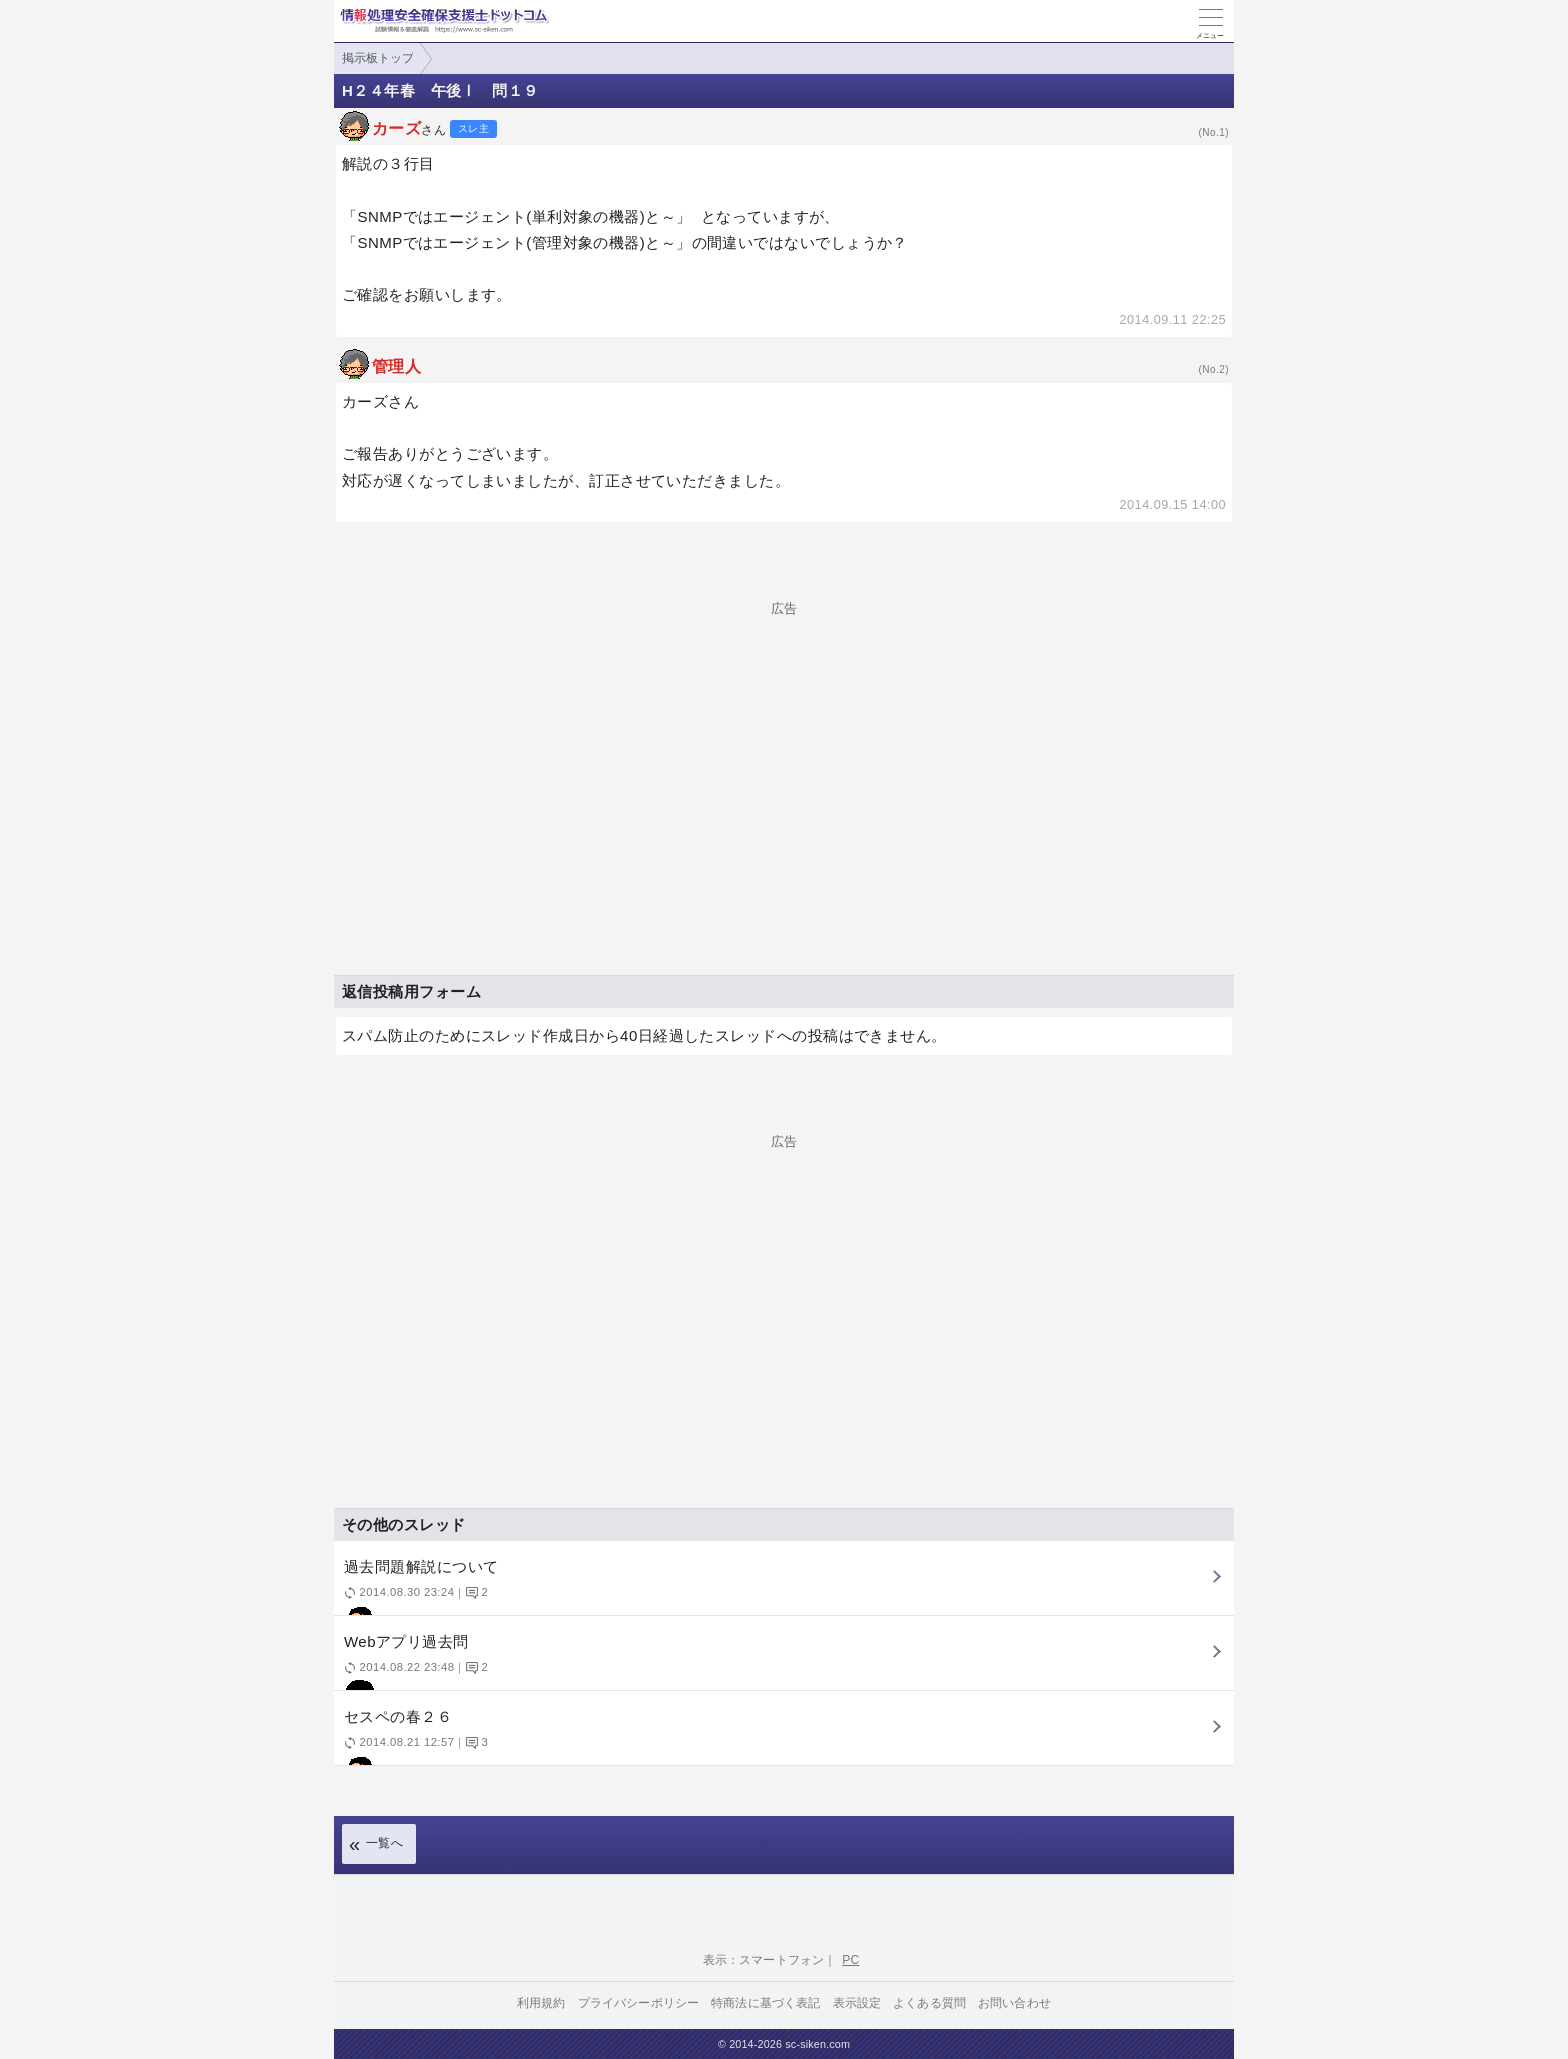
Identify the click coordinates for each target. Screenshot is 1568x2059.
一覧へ (384, 1843)
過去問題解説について (781, 1586)
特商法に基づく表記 (765, 2003)
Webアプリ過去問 (781, 1661)
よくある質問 (929, 2003)
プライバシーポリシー (639, 2003)
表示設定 (857, 2003)
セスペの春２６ (781, 1736)
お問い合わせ (1014, 2003)
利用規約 (541, 2003)
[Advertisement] (784, 755)
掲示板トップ (378, 58)
